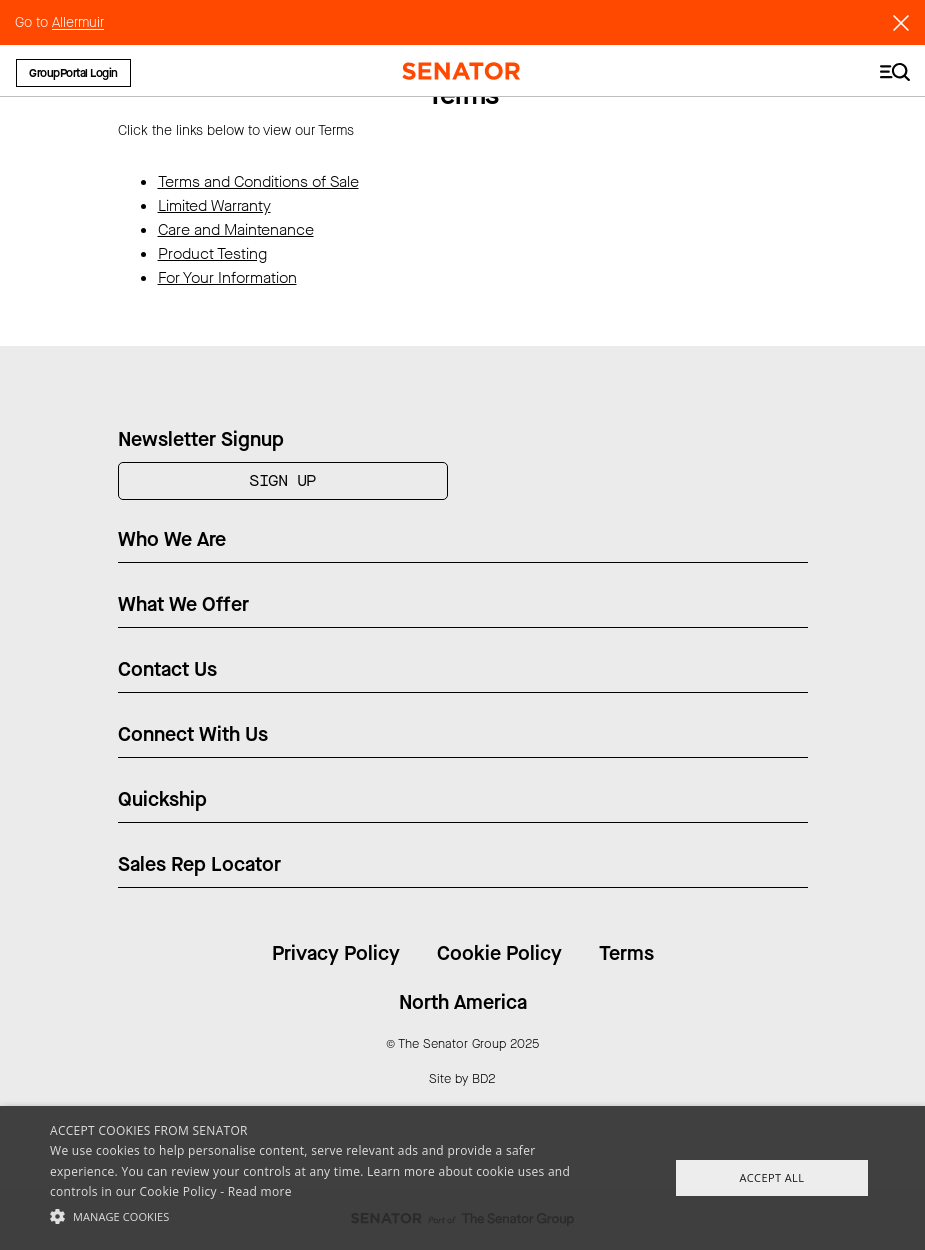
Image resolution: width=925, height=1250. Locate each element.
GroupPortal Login (73, 73)
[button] (318, 1216)
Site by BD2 (462, 1078)
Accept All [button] (771, 1177)
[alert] (462, 1178)
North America (463, 1002)
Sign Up (282, 480)
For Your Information (227, 277)
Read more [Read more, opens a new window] (260, 1191)
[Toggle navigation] (895, 71)
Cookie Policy (499, 953)
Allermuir (78, 22)
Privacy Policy (336, 953)
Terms (626, 953)
